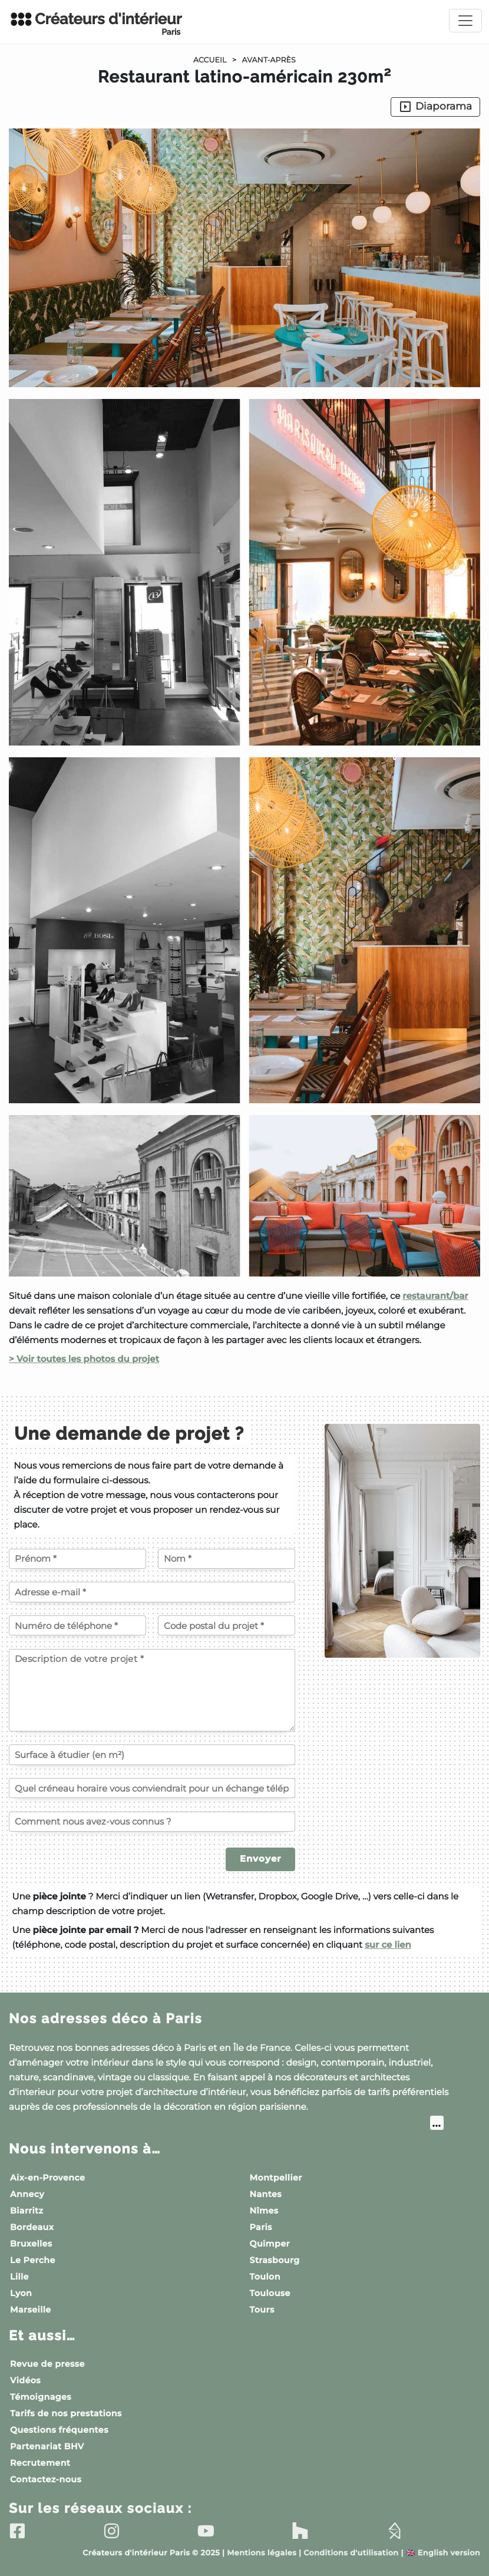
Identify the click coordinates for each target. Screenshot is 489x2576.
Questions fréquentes (59, 2430)
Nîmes (264, 2210)
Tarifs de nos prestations (66, 2413)
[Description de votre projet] (152, 1690)
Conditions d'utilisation (350, 2553)
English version (443, 2553)
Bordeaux (32, 2227)
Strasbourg (275, 2260)
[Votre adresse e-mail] (152, 1592)
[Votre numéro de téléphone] (77, 1625)
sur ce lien (388, 1944)
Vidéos (25, 2380)
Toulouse (270, 2293)
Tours (262, 2309)
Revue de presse (47, 2364)
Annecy (27, 2194)
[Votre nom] (226, 1559)
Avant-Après (269, 60)
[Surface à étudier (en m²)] (152, 1754)
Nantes (266, 2194)
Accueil (209, 60)
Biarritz (27, 2210)
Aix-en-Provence (47, 2177)
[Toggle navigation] (465, 20)
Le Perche (32, 2260)
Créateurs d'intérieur (95, 23)
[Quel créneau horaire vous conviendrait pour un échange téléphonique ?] (152, 1788)
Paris (261, 2227)
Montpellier (276, 2177)
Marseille (30, 2309)
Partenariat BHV (47, 2446)
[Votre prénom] (77, 1559)
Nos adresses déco (105, 2019)
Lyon (21, 2293)
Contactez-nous (45, 2479)
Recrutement (40, 2463)
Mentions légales (261, 2553)
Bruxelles (31, 2243)
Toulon (265, 2276)
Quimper (270, 2243)
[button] (244, 747)
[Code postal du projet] (226, 1625)
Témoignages (40, 2397)
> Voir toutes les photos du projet (84, 1358)
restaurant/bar (435, 1295)
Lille (19, 2276)
